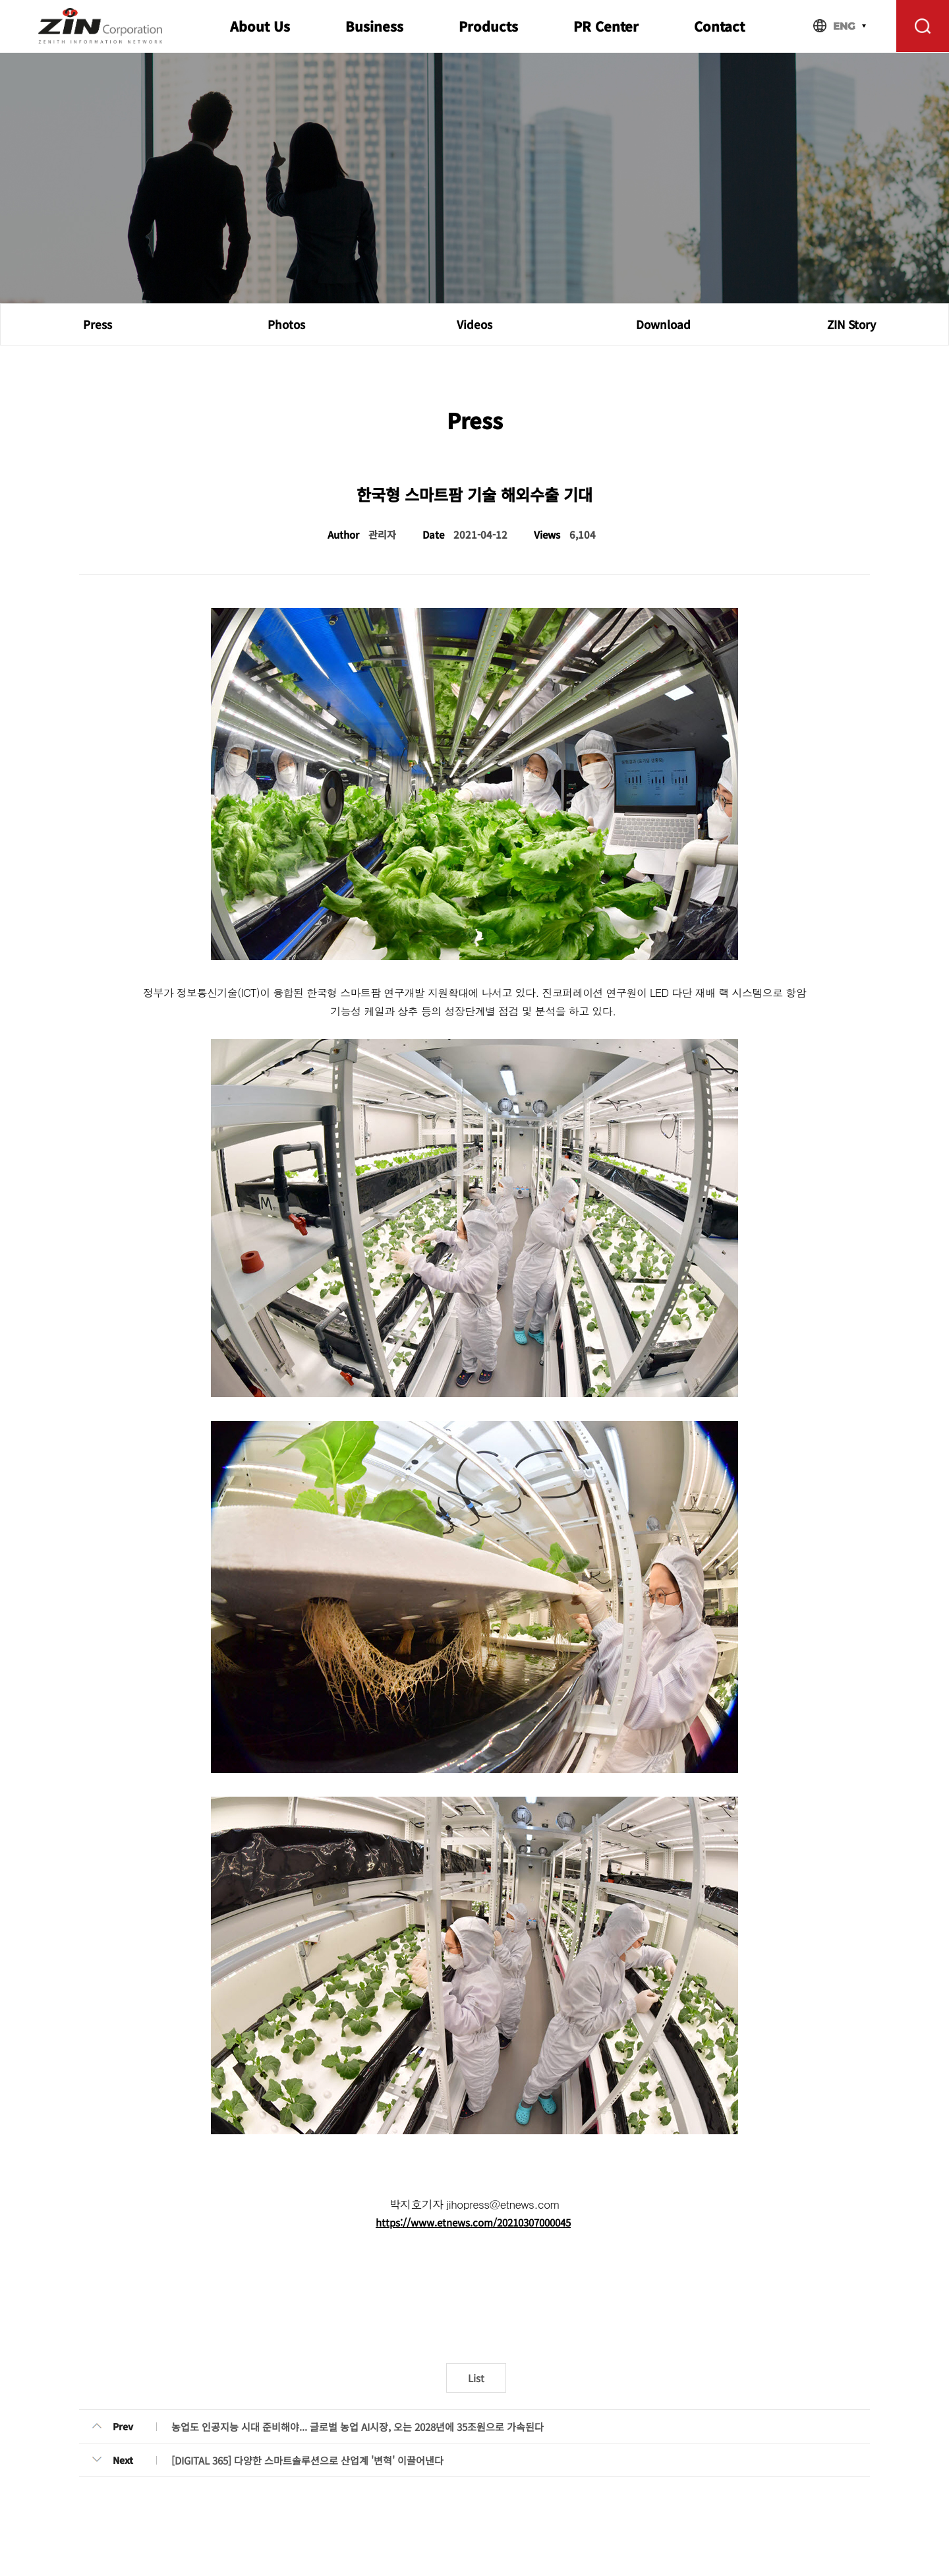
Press (97, 324)
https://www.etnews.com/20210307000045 (473, 2222)
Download (663, 324)
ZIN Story (851, 324)
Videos (474, 324)
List (476, 2378)
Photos (286, 324)
